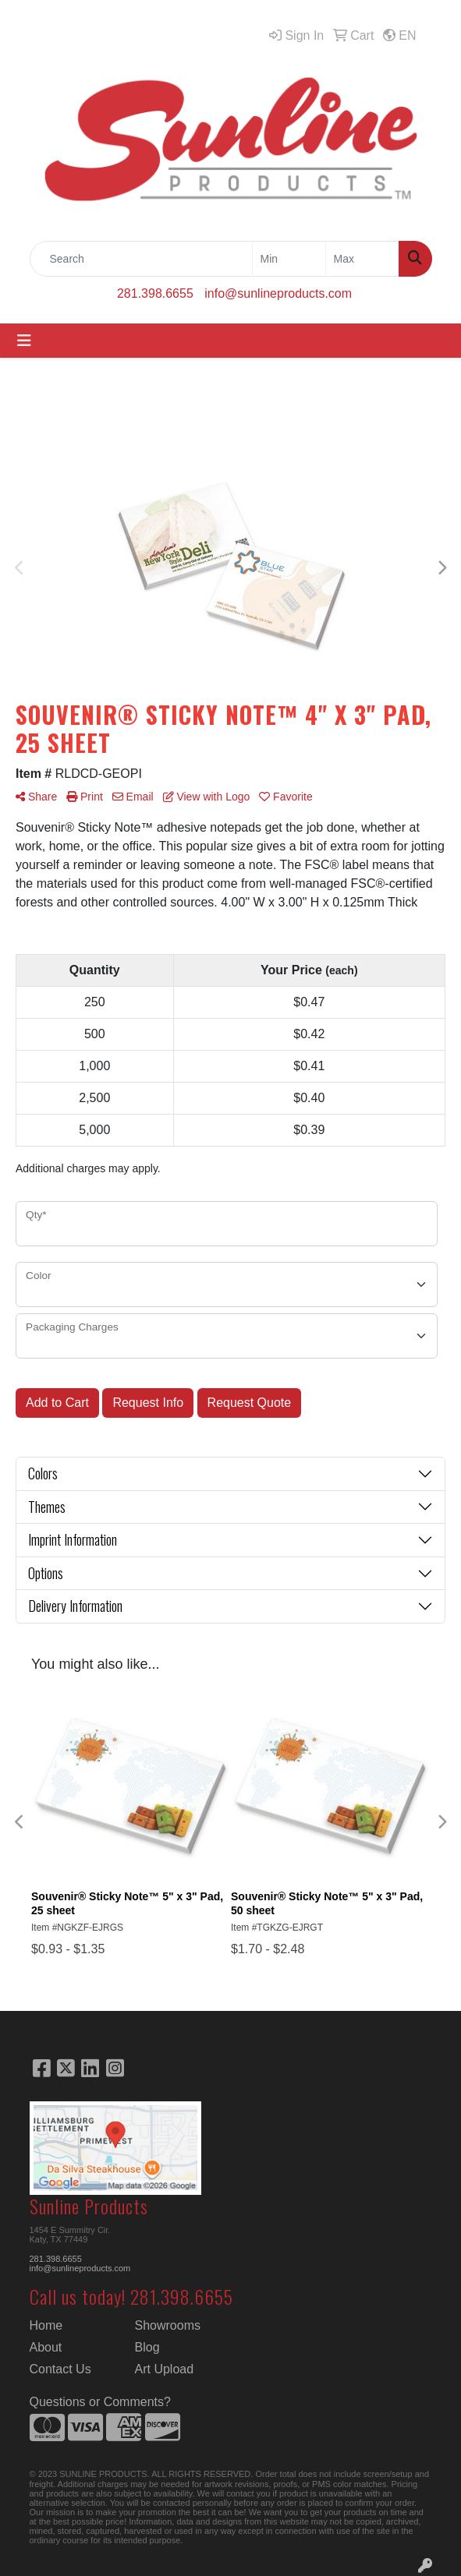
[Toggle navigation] (24, 341)
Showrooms (167, 2325)
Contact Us (60, 2369)
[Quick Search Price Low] (289, 259)
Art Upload (164, 2369)
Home (46, 2325)
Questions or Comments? (100, 2401)
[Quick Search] (141, 259)
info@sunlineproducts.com (278, 293)
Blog (147, 2347)
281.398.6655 (155, 293)
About (46, 2347)
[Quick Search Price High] (362, 259)
